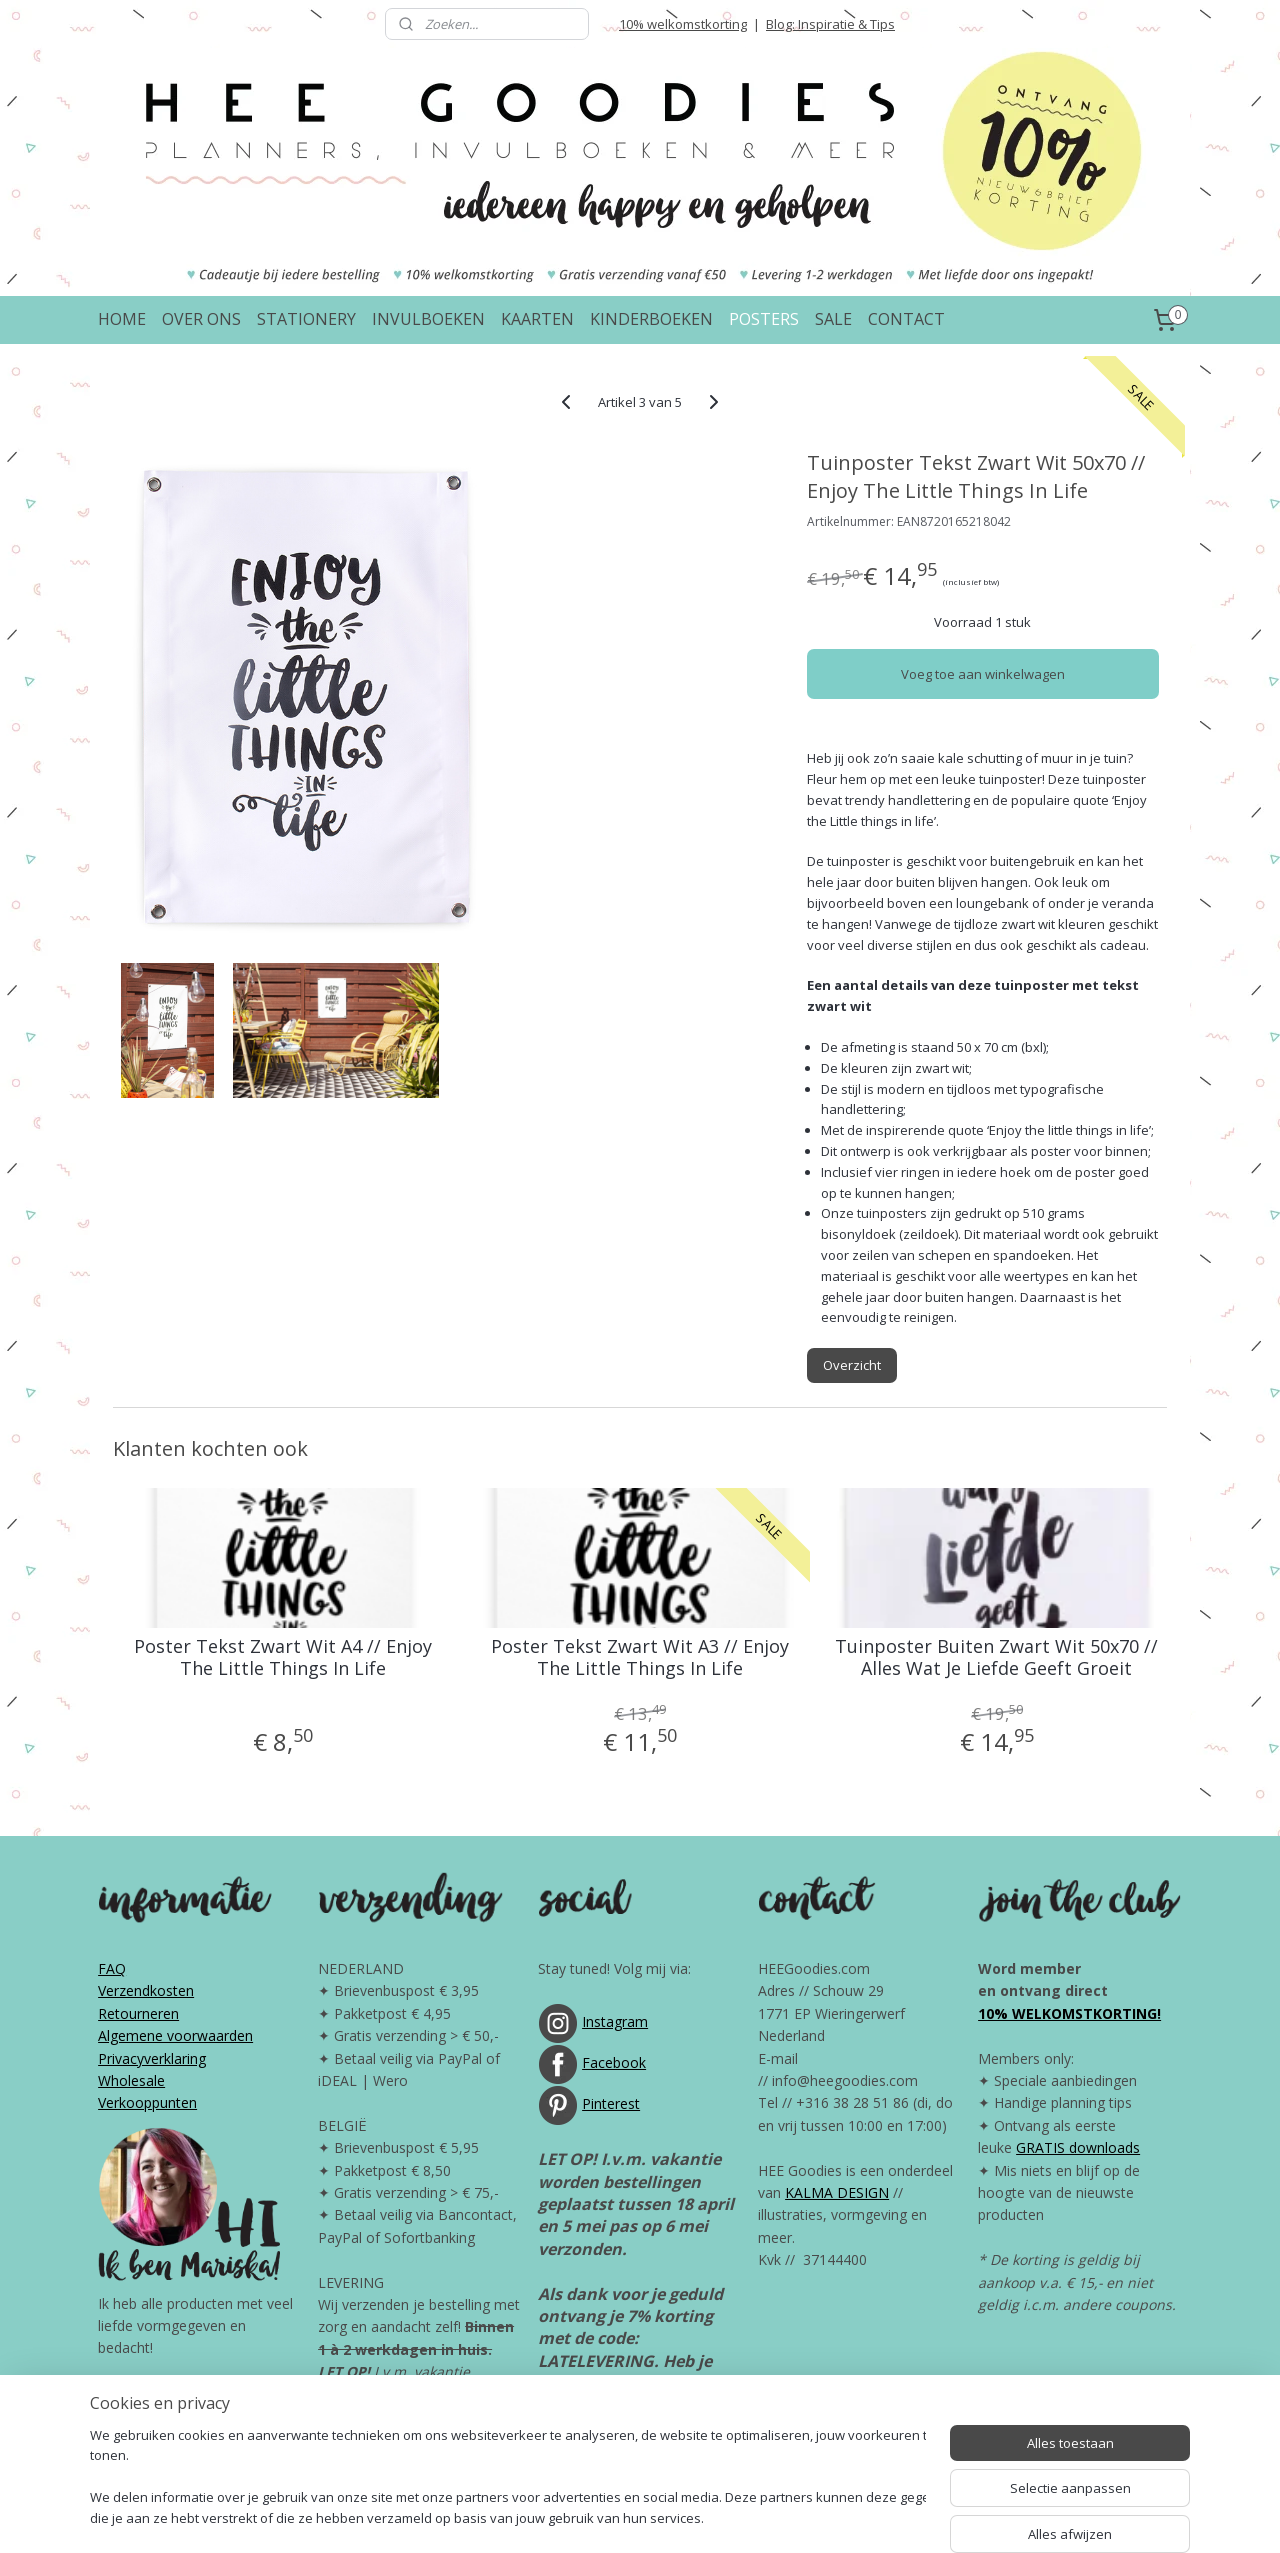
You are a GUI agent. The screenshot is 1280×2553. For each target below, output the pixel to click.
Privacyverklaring (152, 2058)
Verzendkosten (146, 1990)
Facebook (614, 2062)
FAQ (112, 1968)
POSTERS (764, 319)
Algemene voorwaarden (175, 2035)
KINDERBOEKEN (651, 319)
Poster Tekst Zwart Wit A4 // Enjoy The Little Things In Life (283, 1657)
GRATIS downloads (1078, 2147)
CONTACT (906, 319)
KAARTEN (537, 319)
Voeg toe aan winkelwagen (983, 674)
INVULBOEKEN (428, 319)
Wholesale (131, 2080)
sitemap (561, 2516)
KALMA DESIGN (837, 2192)
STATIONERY (306, 319)
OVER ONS (201, 319)
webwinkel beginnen (680, 2516)
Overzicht (852, 1365)
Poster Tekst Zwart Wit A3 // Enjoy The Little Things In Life (640, 1657)
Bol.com (633, 2406)
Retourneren (138, 2013)
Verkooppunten (147, 2102)
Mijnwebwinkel (854, 2516)
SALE (833, 319)
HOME (122, 319)
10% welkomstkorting (683, 24)
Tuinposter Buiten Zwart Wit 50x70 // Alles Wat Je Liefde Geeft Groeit (996, 1657)
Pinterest (611, 2103)
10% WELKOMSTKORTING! (1069, 2013)
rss (603, 2516)
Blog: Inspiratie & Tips (830, 24)
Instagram (615, 2021)
